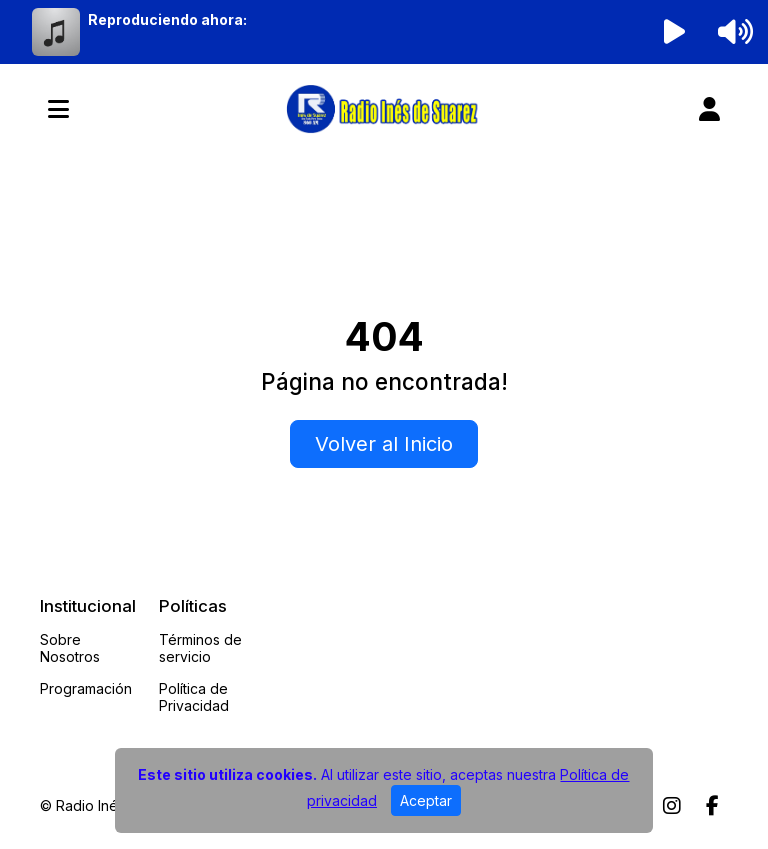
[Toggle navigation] (58, 109)
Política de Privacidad (194, 697)
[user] (709, 109)
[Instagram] (672, 806)
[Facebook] (712, 806)
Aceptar (426, 800)
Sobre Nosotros (70, 648)
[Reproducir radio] (675, 32)
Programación (86, 688)
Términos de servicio (200, 648)
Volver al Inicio (384, 444)
